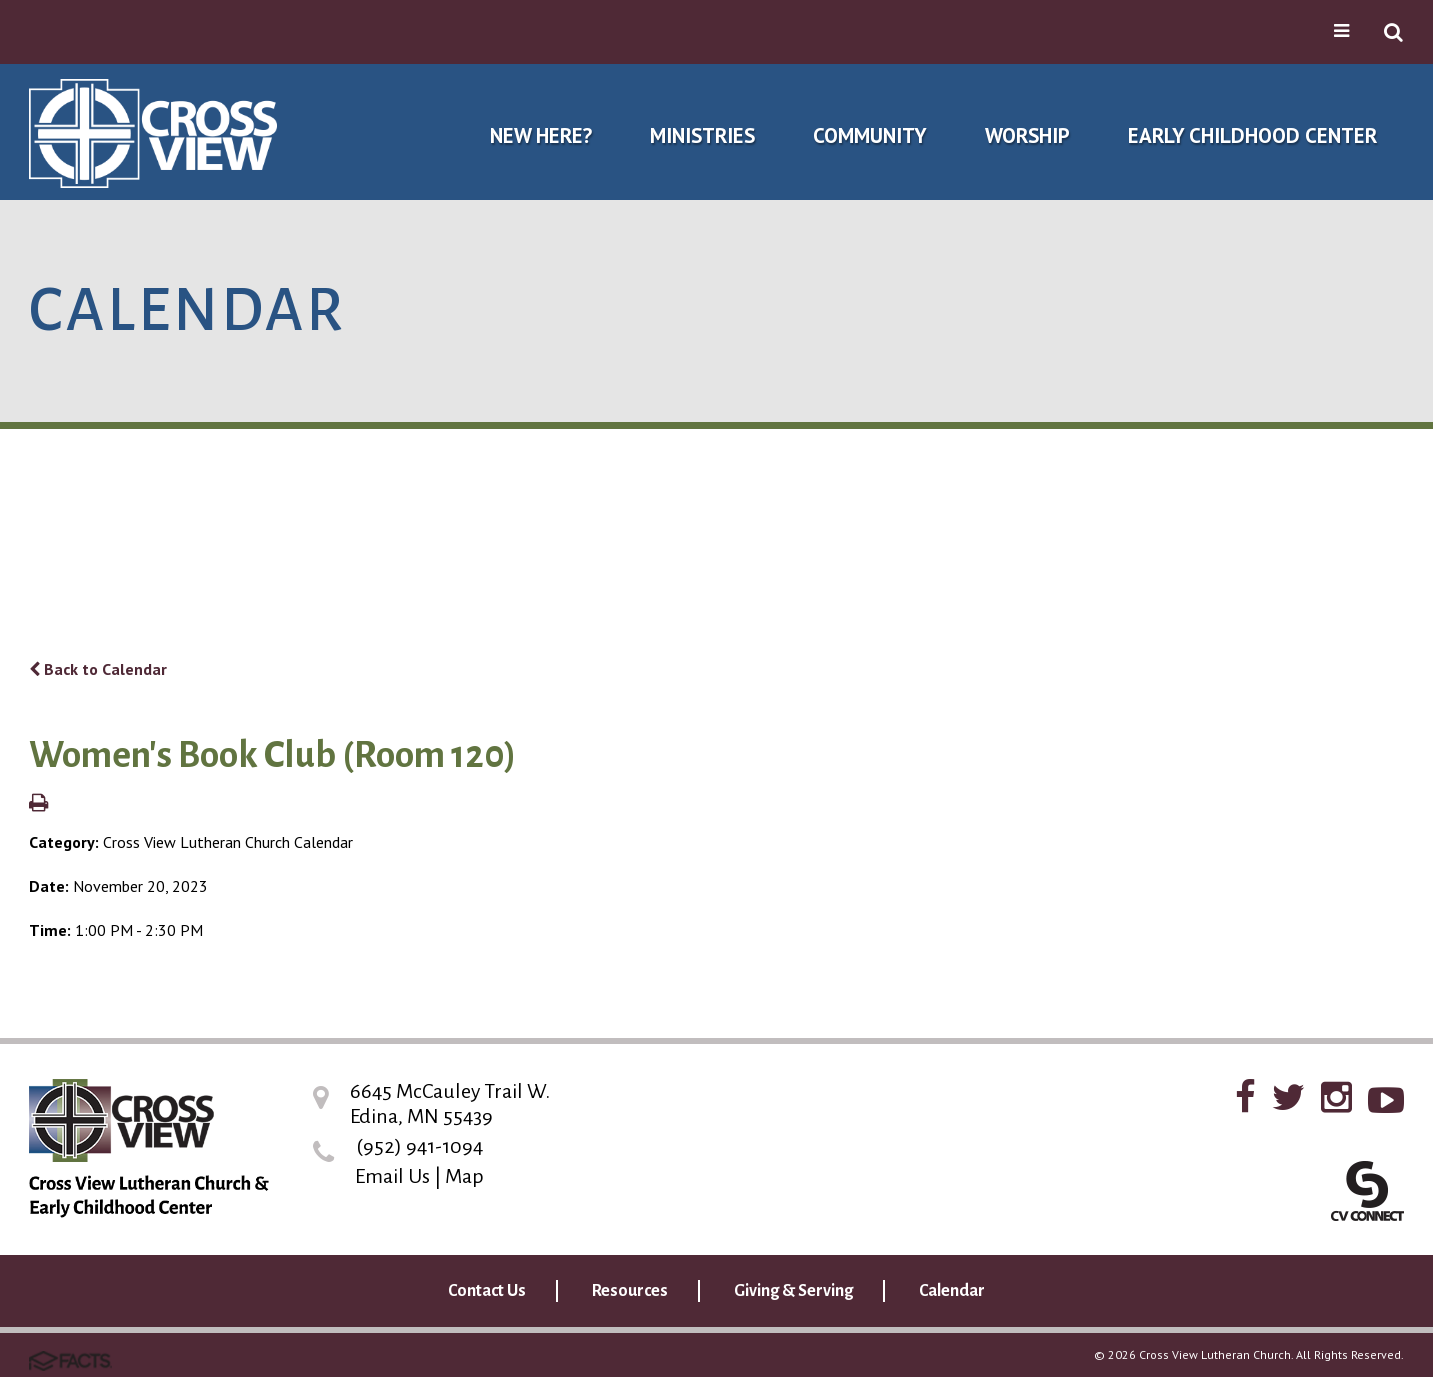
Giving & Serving (793, 1291)
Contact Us (487, 1291)
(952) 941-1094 (419, 1146)
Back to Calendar (98, 669)
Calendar (952, 1291)
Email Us (392, 1176)
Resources (630, 1291)
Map (464, 1176)
